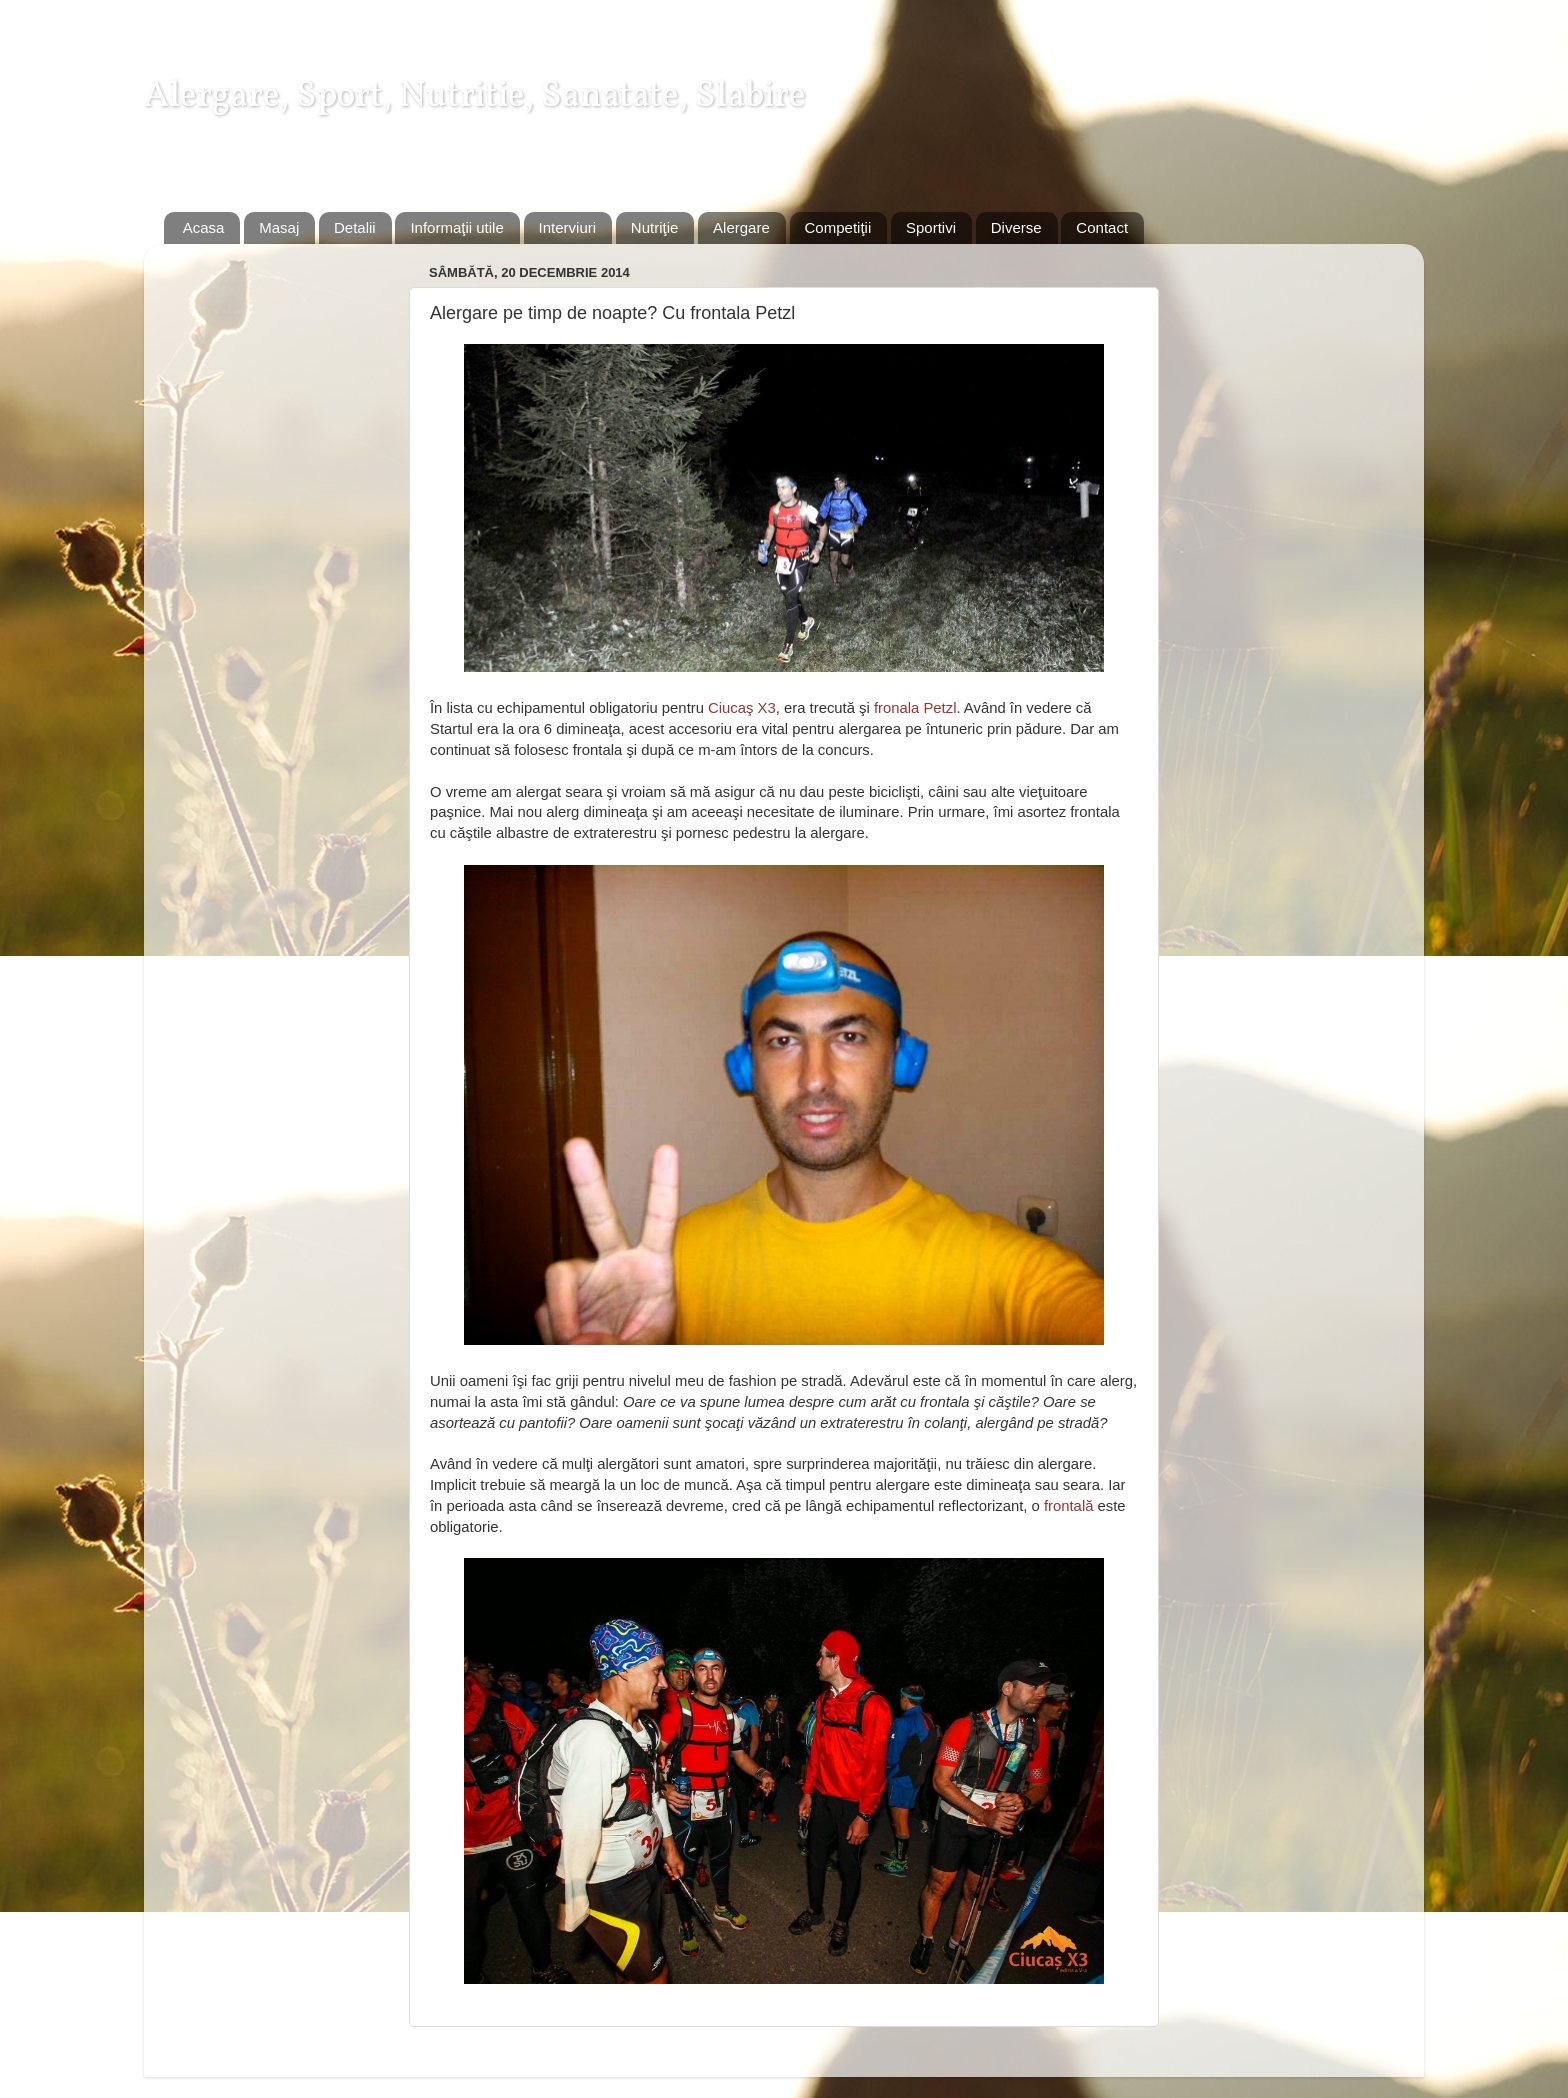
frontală (1069, 1506)
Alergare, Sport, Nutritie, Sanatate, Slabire (475, 97)
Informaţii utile (456, 227)
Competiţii (838, 227)
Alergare (741, 227)
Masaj (279, 227)
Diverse (1016, 227)
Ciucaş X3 (742, 708)
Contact (1102, 227)
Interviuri (568, 227)
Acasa (204, 227)
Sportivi (931, 227)
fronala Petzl (915, 708)
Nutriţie (655, 227)
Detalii (355, 227)
